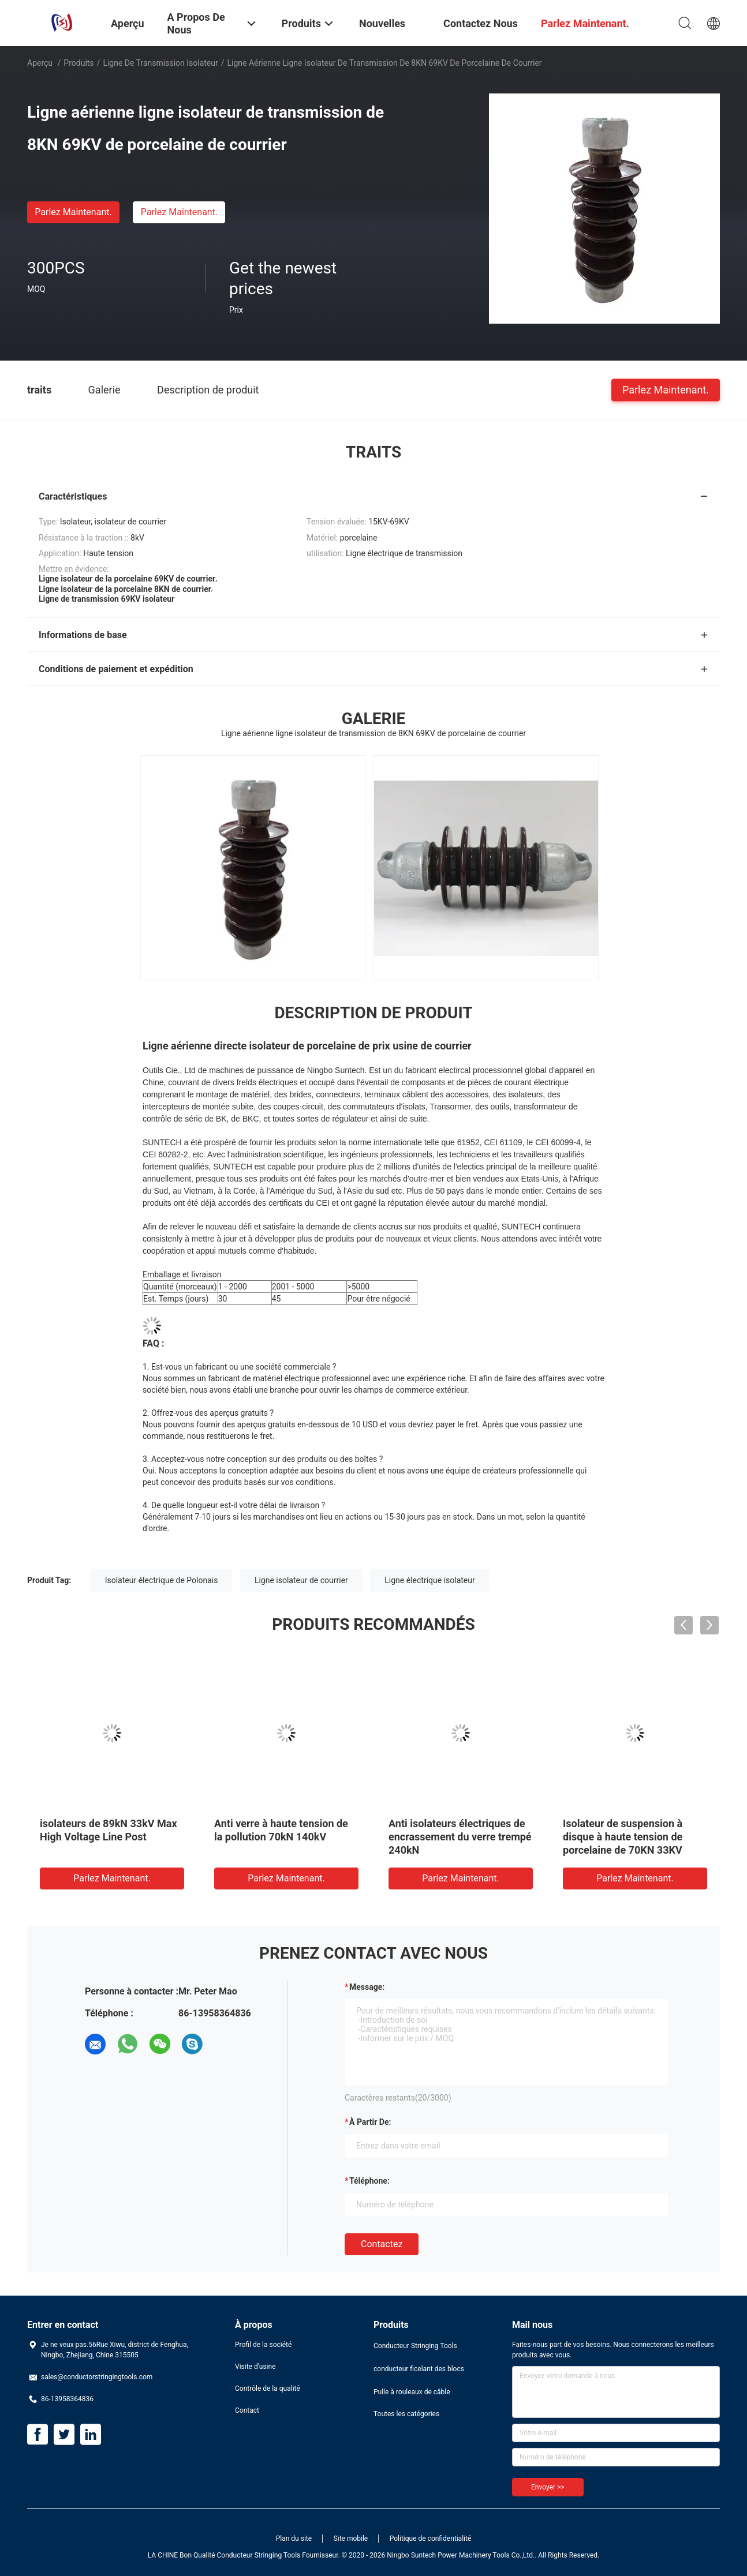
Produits (79, 63)
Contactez (381, 2243)
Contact (247, 2410)
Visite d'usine (255, 2367)
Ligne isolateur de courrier (301, 1580)
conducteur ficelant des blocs (419, 2369)
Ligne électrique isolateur (429, 1580)
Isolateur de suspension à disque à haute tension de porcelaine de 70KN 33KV (622, 1836)
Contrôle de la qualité (267, 2388)
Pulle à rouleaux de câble (412, 2392)
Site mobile (351, 2538)
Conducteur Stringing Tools (415, 2346)
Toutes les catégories (406, 2414)
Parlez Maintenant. (73, 212)
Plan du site (294, 2538)
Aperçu (40, 63)
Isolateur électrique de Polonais (161, 1580)
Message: (366, 1987)
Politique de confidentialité (431, 2538)
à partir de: (370, 2122)
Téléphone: (369, 2180)
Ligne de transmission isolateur (160, 63)
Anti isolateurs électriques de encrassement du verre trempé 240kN (460, 1836)
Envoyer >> (548, 2487)
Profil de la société (263, 2345)
